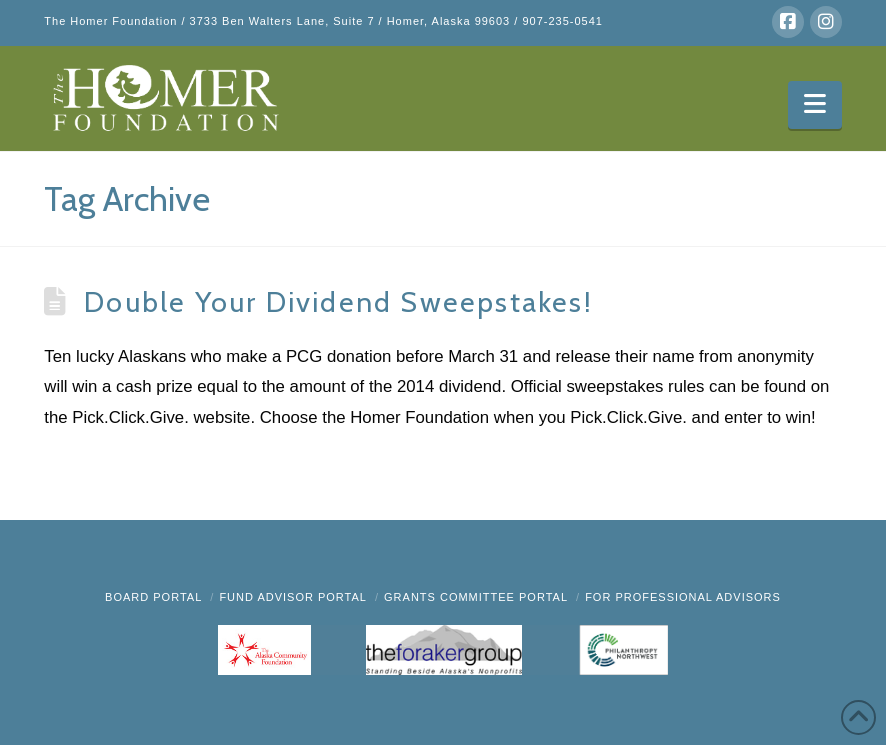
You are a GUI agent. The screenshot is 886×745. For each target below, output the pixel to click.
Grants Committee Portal (476, 597)
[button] (814, 105)
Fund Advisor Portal (293, 597)
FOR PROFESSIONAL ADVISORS (683, 597)
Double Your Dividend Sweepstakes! (338, 301)
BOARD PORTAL (153, 597)
